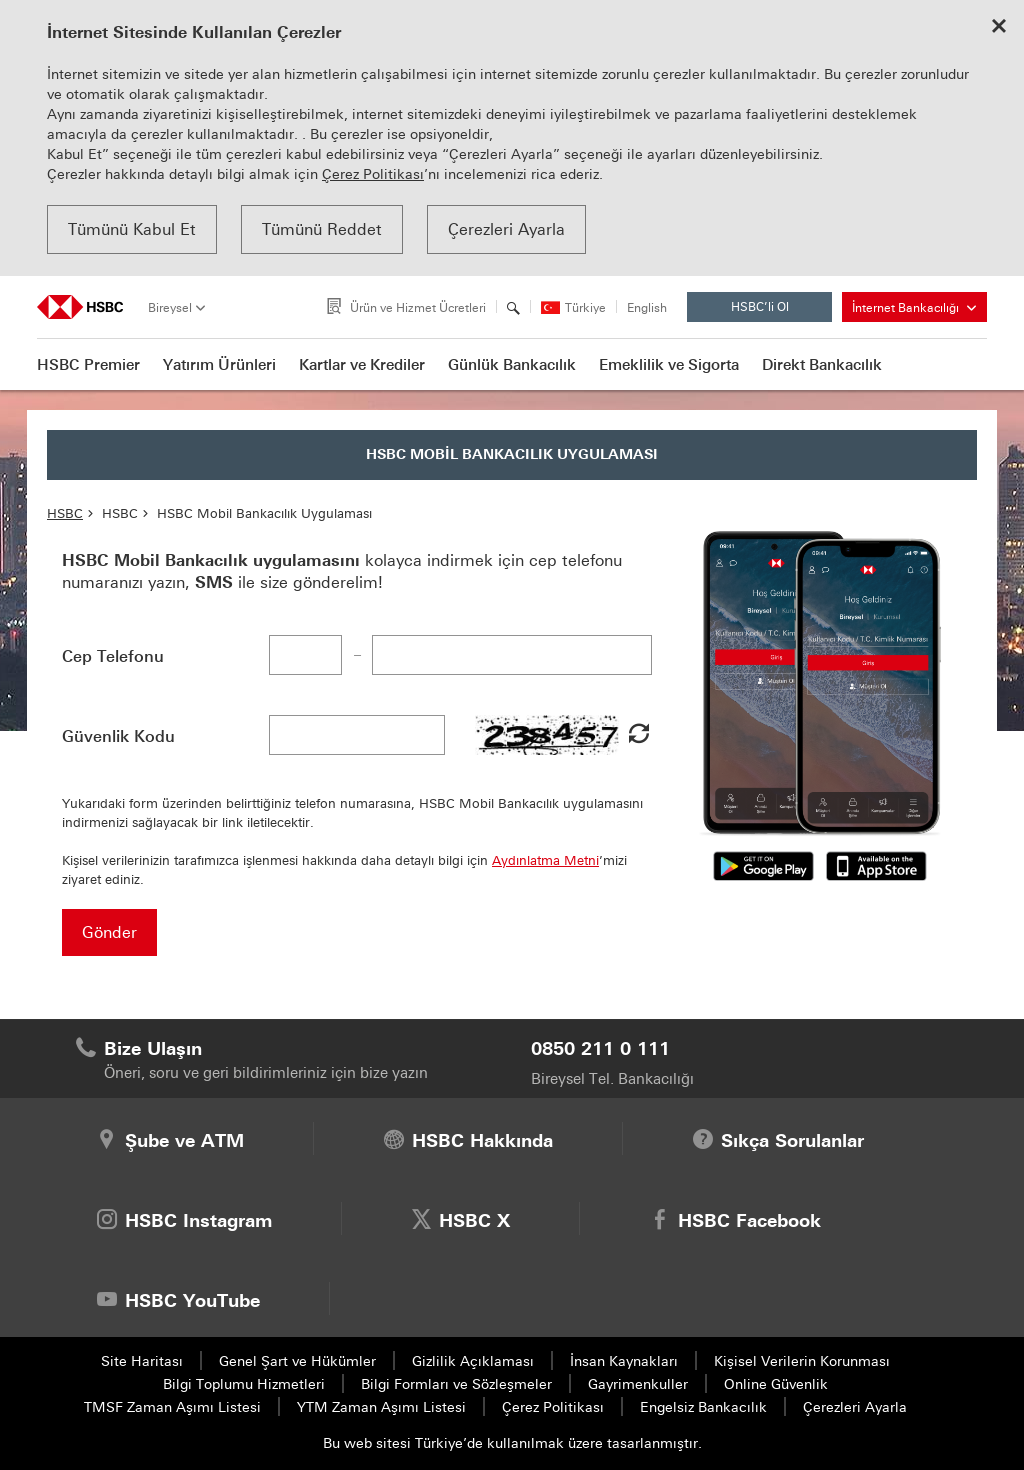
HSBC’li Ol (776, 311)
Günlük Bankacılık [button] (512, 365)
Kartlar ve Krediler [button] (362, 365)
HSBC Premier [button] (88, 365)
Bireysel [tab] (170, 308)
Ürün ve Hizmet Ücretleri (418, 308)
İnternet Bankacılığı (914, 308)
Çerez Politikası (373, 174)
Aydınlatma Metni (545, 860)
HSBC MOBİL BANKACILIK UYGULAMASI (512, 454)
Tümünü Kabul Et (132, 229)
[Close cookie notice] (999, 28)
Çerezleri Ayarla (506, 229)
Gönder (109, 932)
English (647, 308)
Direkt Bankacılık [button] (822, 365)
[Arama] (513, 308)
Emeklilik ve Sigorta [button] (669, 365)
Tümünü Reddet (322, 229)
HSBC (65, 513)
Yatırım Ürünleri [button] (219, 365)
